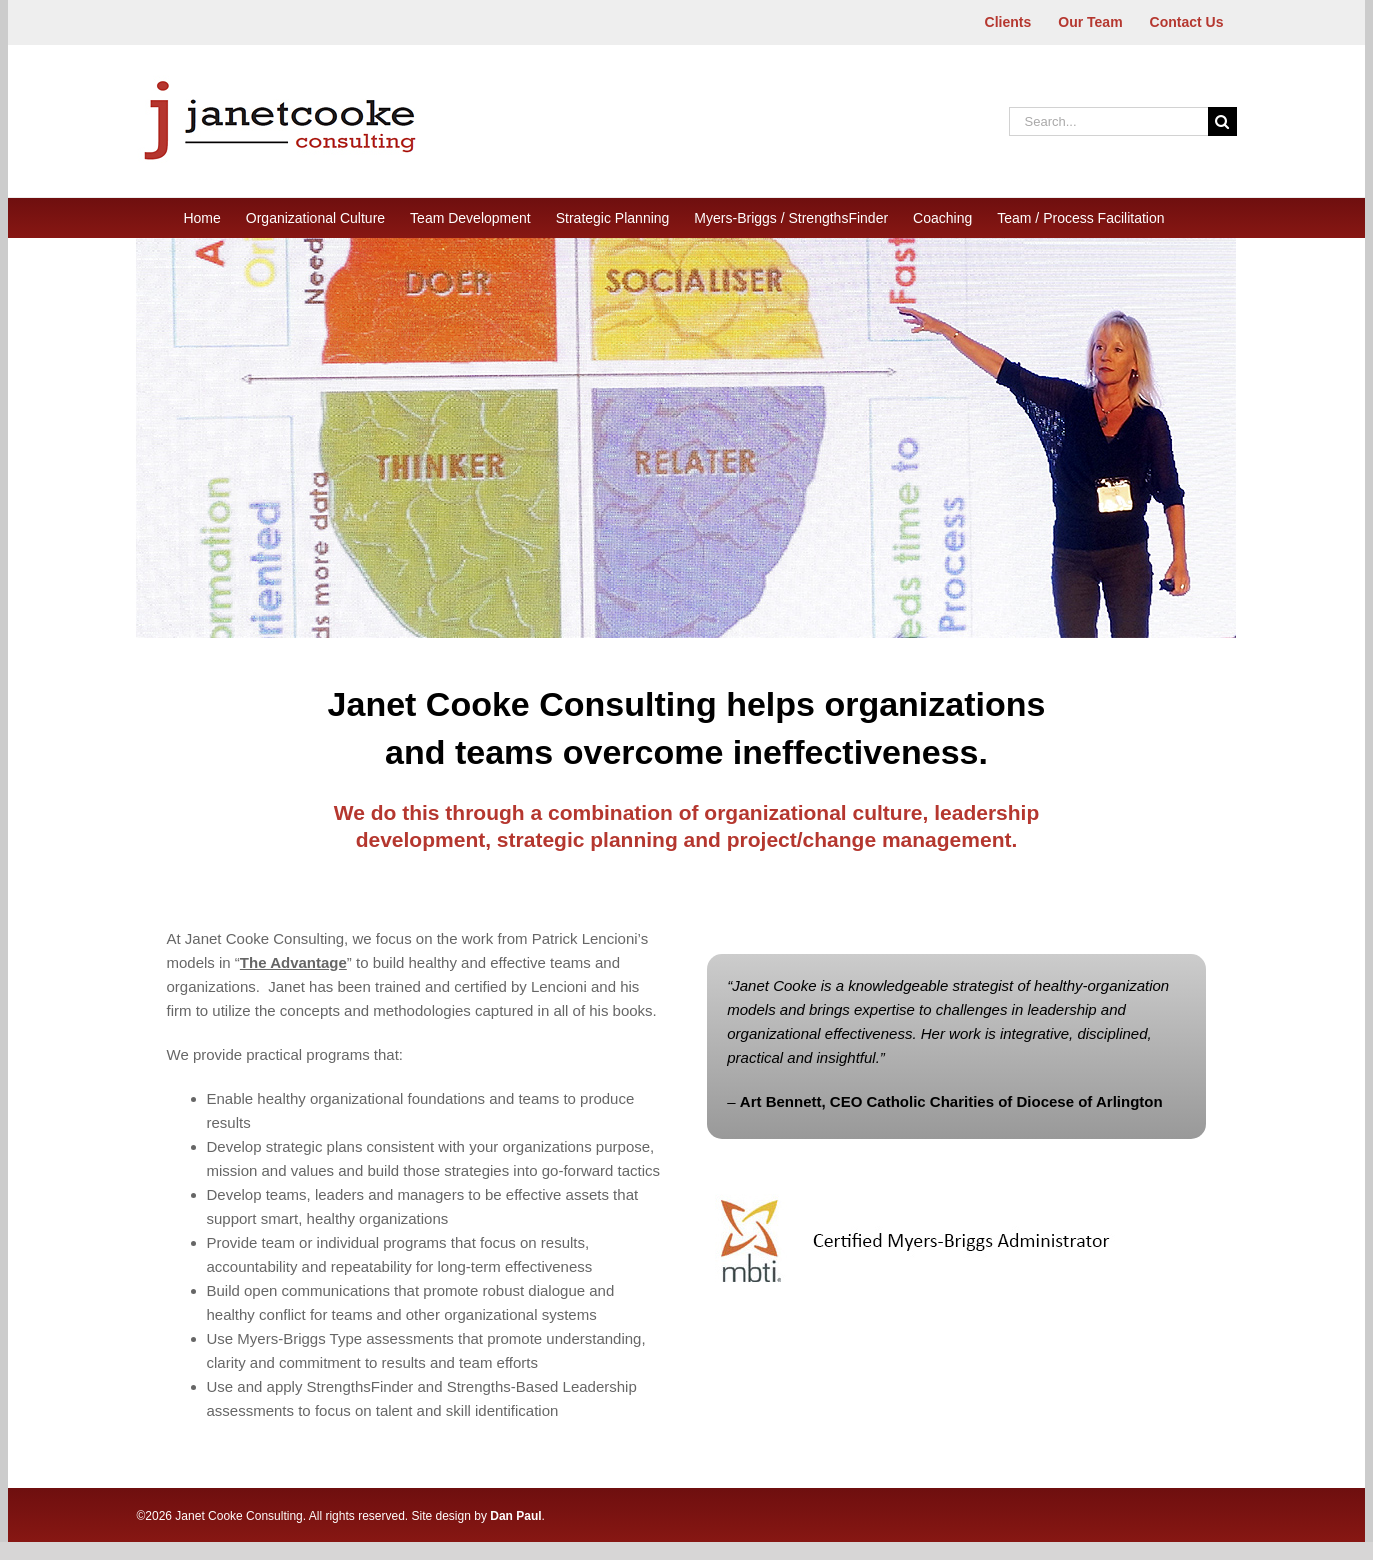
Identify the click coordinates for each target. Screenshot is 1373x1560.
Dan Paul (515, 1516)
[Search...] (1108, 121)
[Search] (1222, 121)
